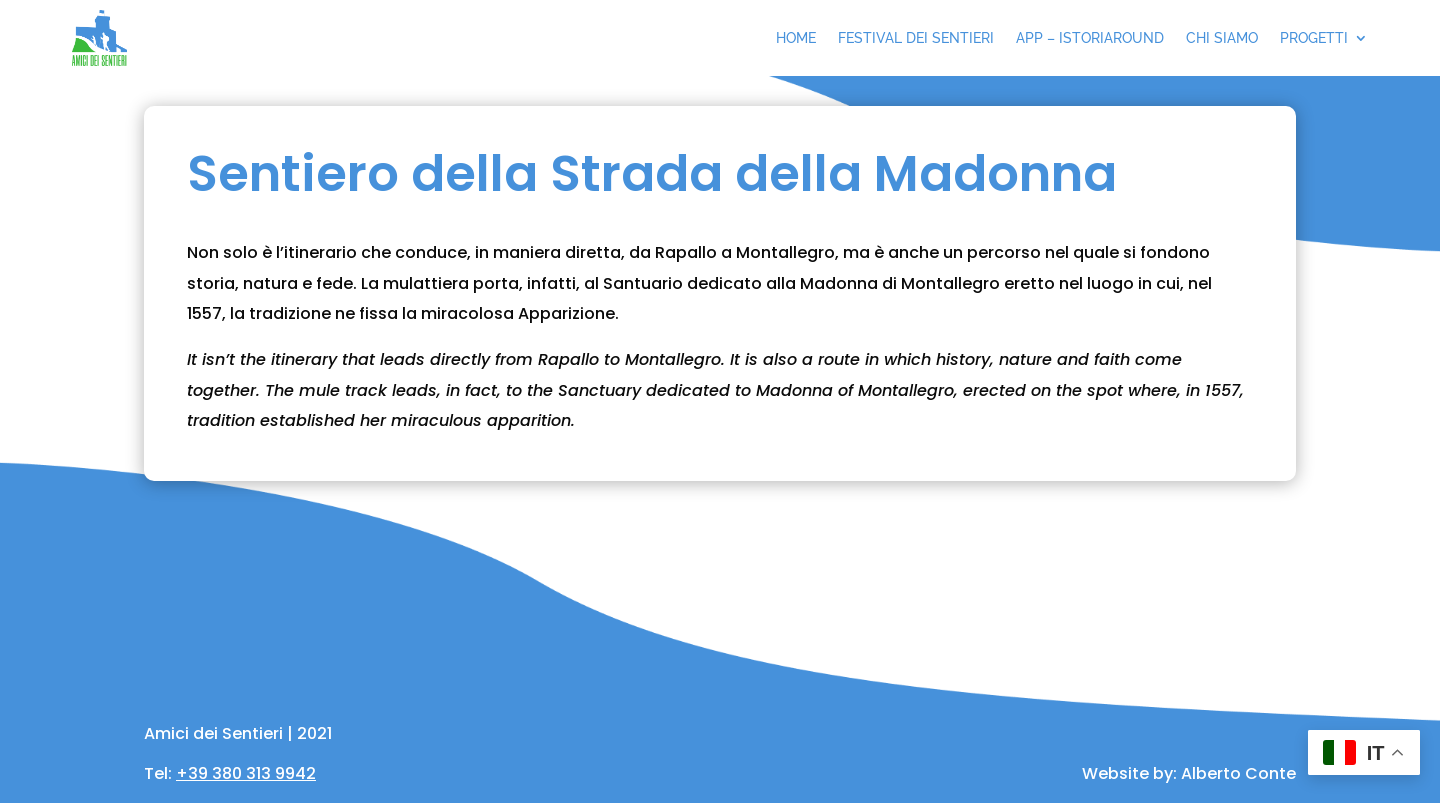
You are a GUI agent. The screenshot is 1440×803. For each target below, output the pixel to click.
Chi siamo (1222, 38)
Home (796, 38)
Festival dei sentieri (916, 38)
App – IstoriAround (1090, 38)
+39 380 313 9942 (246, 773)
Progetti (1314, 38)
